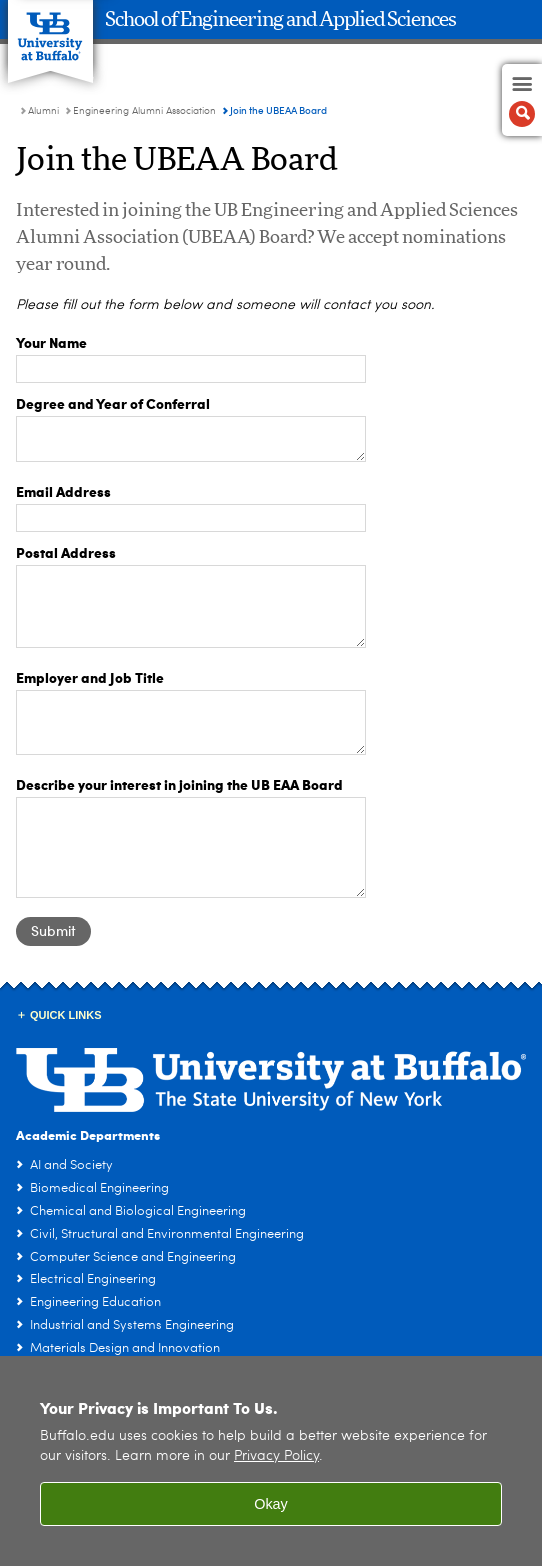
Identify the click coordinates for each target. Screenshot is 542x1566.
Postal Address (66, 552)
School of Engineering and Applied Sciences (280, 20)
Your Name (51, 342)
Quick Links (66, 1015)
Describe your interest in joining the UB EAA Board (179, 784)
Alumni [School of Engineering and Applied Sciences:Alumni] (43, 111)
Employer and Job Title (90, 677)
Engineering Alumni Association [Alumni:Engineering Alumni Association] (144, 111)
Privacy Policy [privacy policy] (276, 1456)
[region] (271, 1461)
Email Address (63, 491)
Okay (271, 1504)
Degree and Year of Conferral (113, 403)
